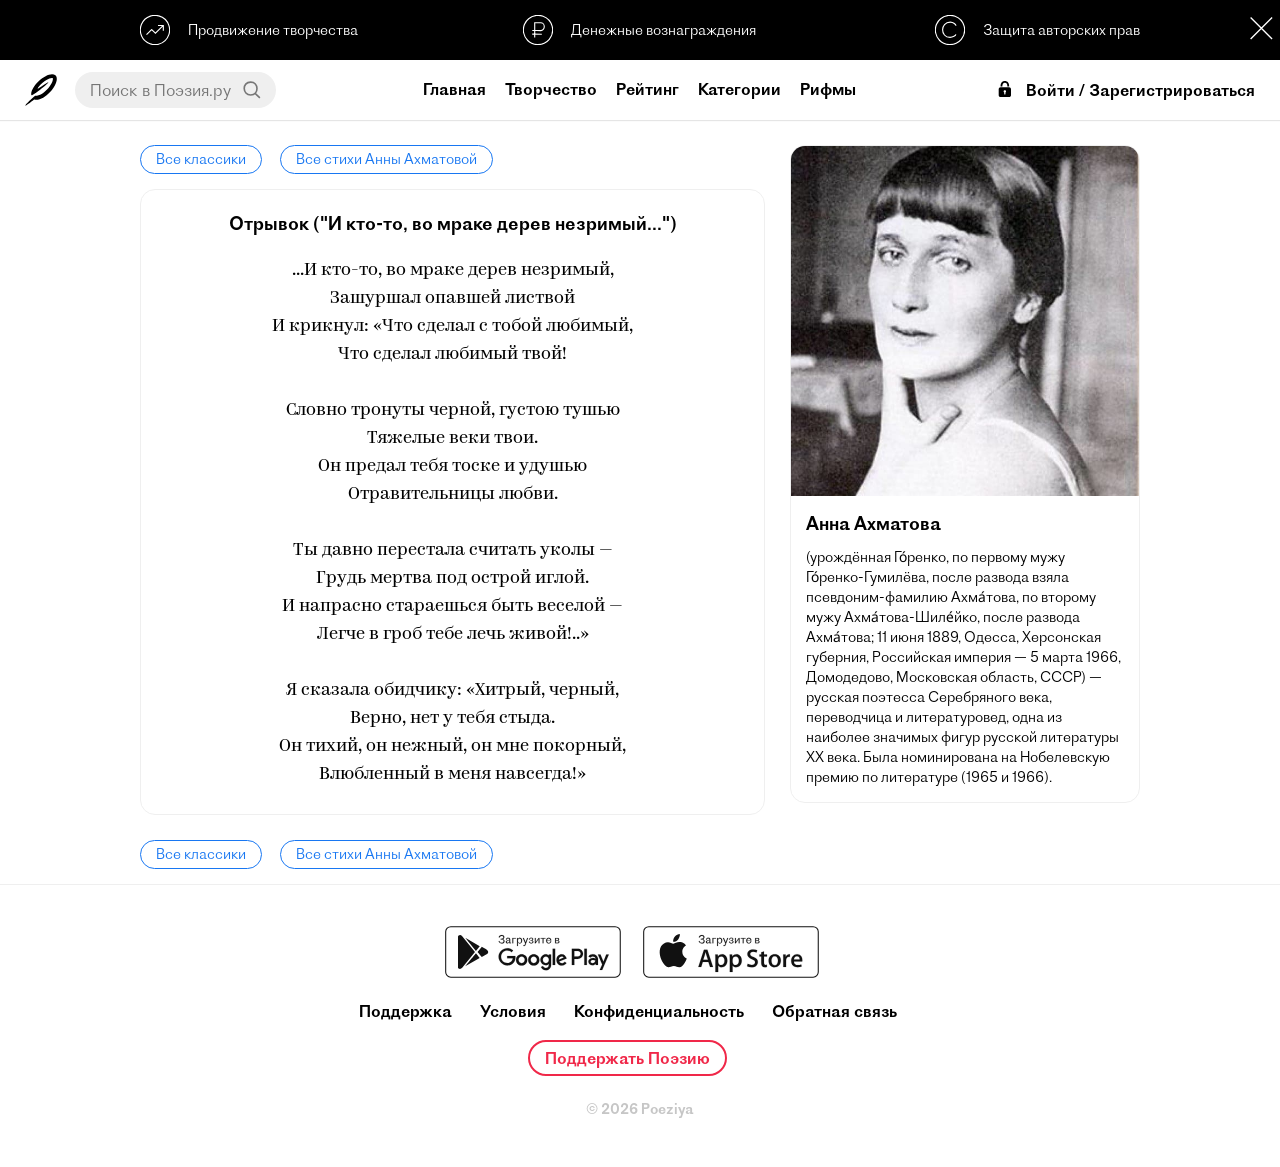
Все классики (201, 159)
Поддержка (405, 1011)
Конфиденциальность (659, 1011)
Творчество (551, 89)
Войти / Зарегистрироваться (1125, 90)
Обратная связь (834, 1011)
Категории (739, 89)
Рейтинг (647, 89)
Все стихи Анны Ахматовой (386, 159)
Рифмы (828, 89)
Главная (454, 89)
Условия (513, 1011)
